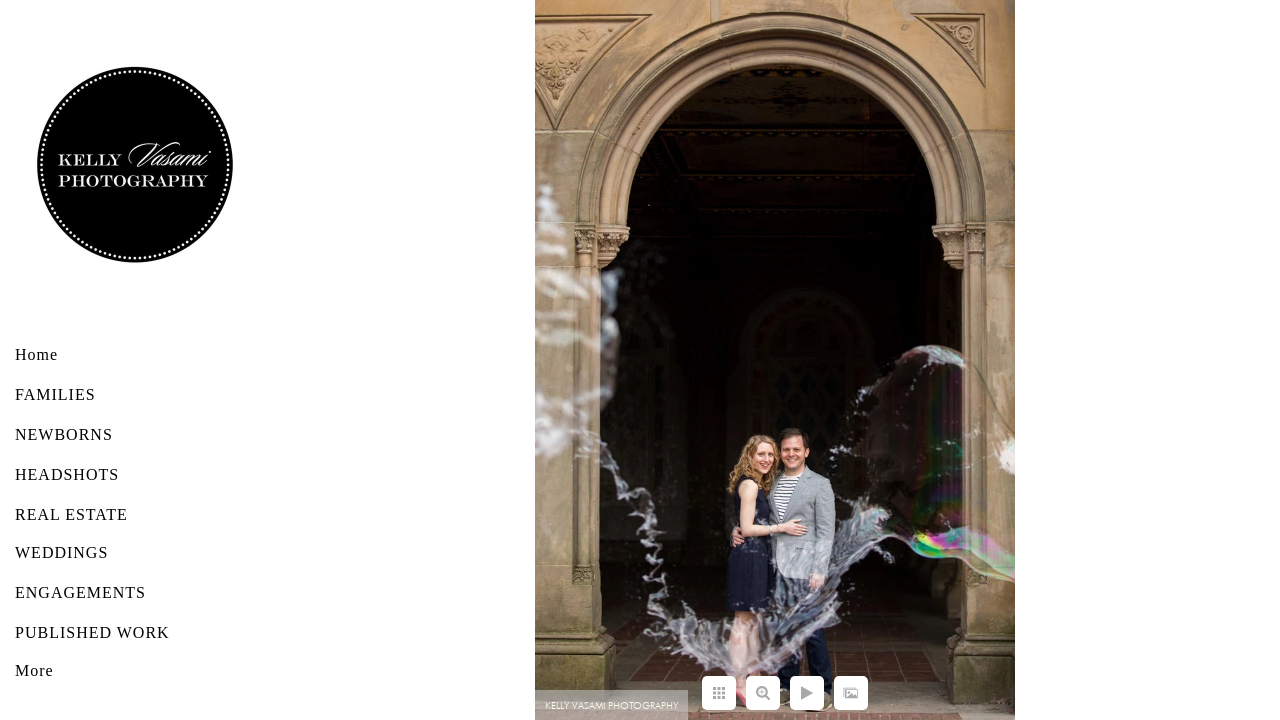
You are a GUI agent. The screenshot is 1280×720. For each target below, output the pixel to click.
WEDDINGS (61, 552)
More (34, 670)
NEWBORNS (64, 434)
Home (36, 354)
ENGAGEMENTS (80, 592)
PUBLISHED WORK (92, 632)
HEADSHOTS (67, 474)
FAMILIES (55, 394)
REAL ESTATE (71, 514)
